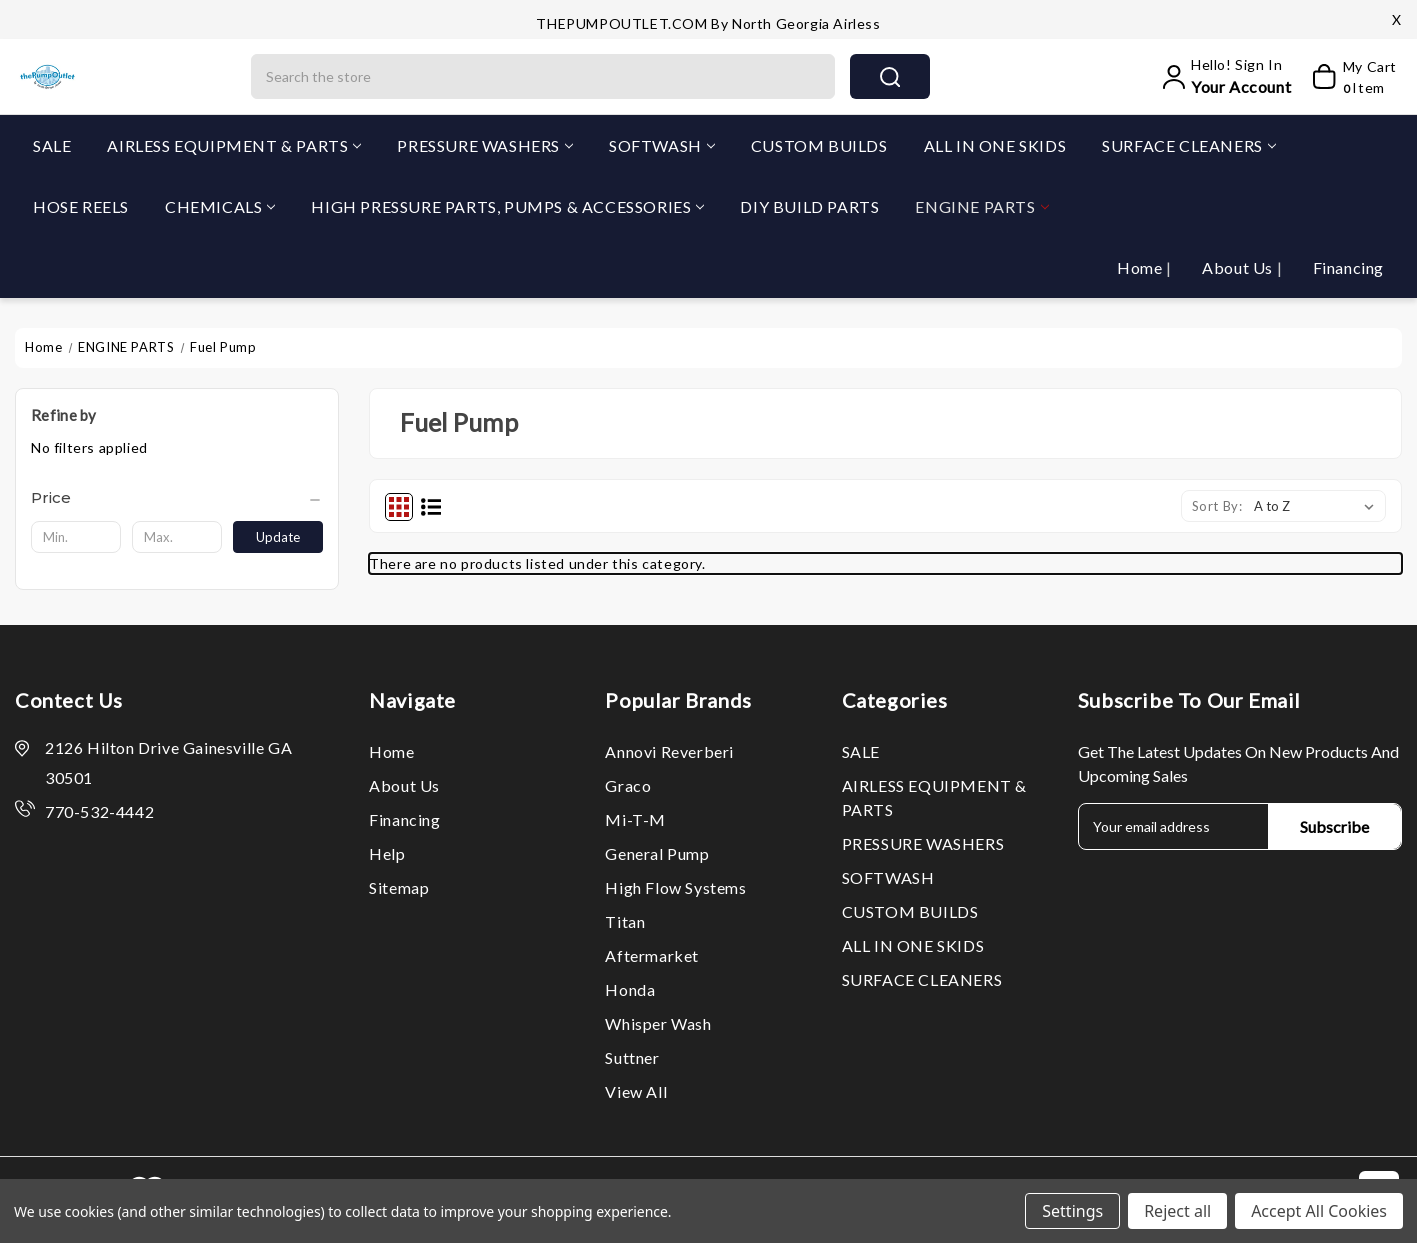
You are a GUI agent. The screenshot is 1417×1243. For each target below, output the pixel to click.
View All (636, 1091)
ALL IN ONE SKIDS (995, 145)
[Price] (177, 498)
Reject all (1177, 1211)
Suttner (632, 1057)
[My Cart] (1348, 77)
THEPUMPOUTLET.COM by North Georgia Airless (708, 23)
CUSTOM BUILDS (819, 145)
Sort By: (1217, 506)
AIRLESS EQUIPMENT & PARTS (234, 145)
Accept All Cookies (1319, 1211)
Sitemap (399, 887)
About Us (1239, 267)
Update (278, 537)
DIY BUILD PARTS (809, 206)
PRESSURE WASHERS (485, 145)
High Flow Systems (675, 887)
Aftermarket (652, 955)
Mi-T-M (635, 819)
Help (387, 853)
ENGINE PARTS (981, 206)
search (890, 77)
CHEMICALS (220, 206)
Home (1141, 267)
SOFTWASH (662, 145)
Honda (630, 989)
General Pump (657, 853)
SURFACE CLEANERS (1189, 145)
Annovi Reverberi (669, 751)
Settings (1072, 1211)
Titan (625, 921)
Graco (628, 785)
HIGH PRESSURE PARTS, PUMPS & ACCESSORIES (507, 206)
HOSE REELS (81, 206)
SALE (52, 145)
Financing (1348, 267)
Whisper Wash (658, 1023)
